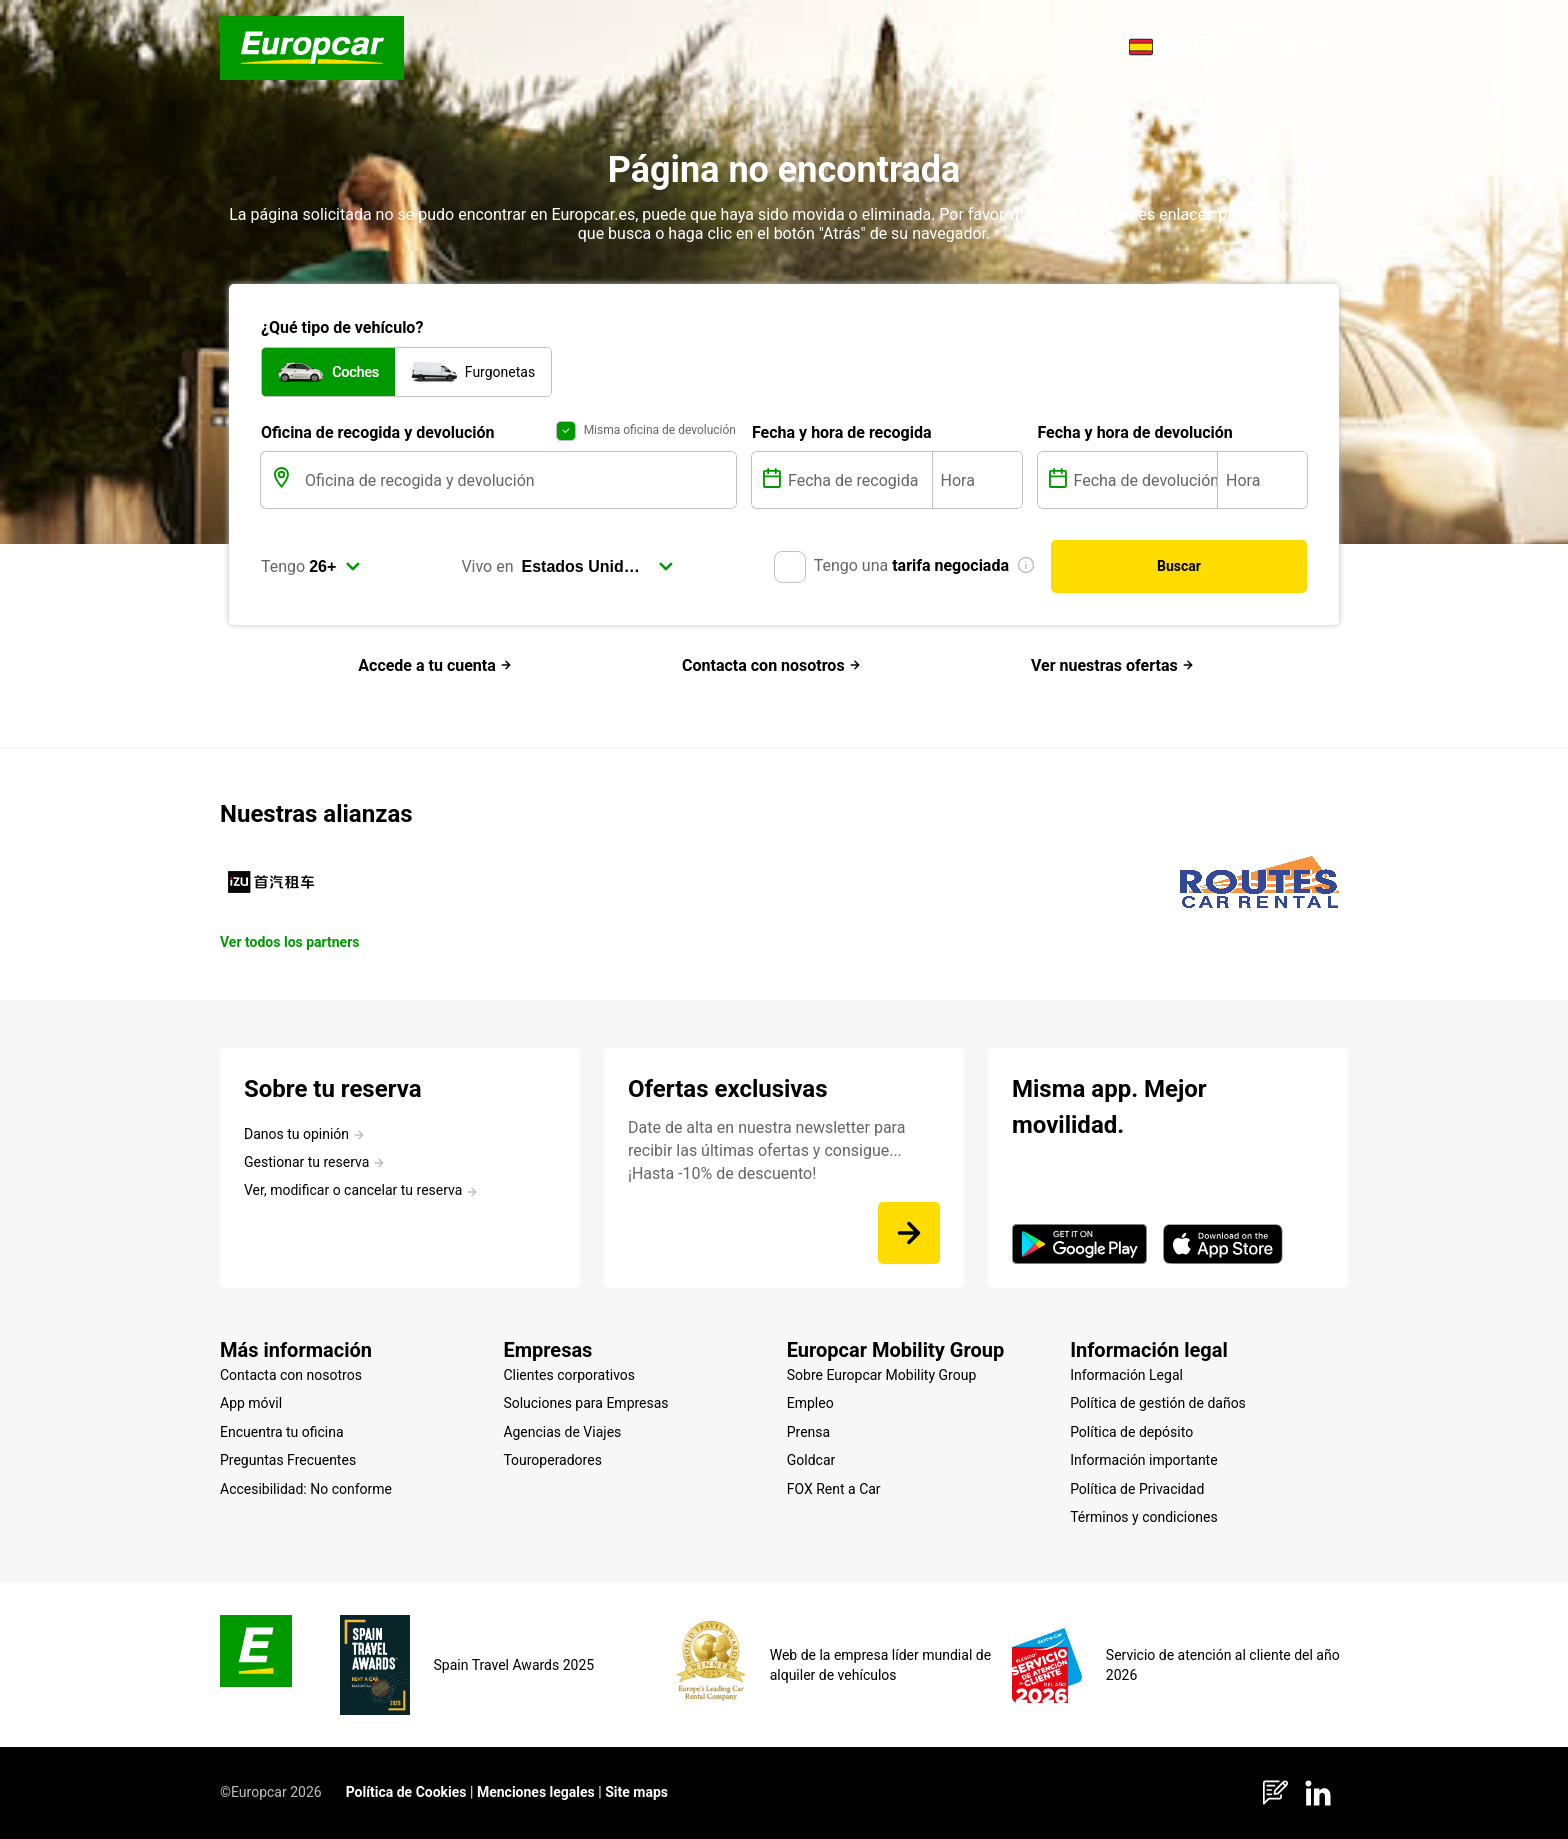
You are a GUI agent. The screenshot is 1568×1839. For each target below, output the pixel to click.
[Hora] (977, 480)
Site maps (636, 1792)
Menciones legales (536, 1792)
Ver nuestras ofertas (1112, 665)
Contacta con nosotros (771, 665)
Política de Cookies (406, 1792)
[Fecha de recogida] (858, 480)
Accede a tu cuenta (434, 665)
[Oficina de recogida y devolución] (518, 480)
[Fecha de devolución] (1144, 480)
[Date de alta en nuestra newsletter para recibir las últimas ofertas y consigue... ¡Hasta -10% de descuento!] (909, 1233)
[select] (335, 567)
